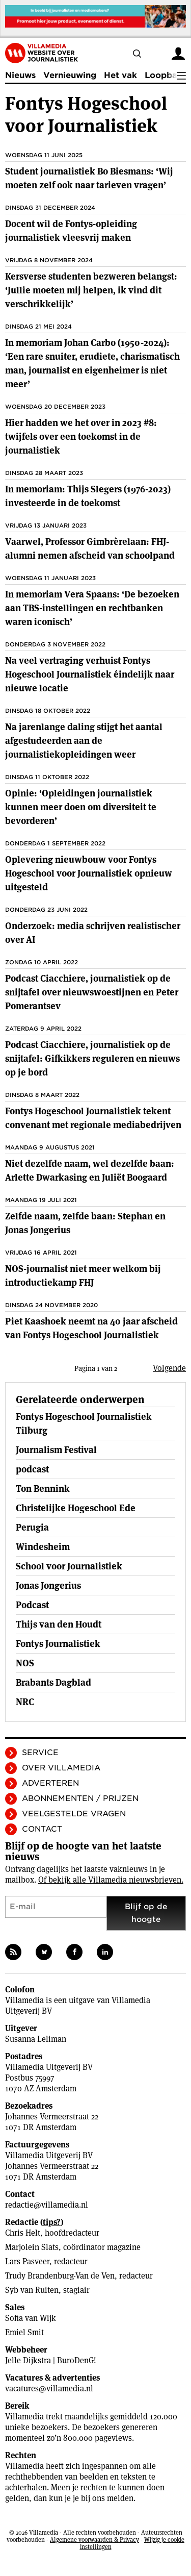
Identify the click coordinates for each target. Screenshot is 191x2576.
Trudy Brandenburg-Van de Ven (60, 2275)
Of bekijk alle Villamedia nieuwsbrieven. (110, 1879)
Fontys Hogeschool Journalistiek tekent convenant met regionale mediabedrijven (93, 1118)
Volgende (169, 1368)
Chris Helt (22, 2233)
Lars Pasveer (27, 2261)
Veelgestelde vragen (74, 1813)
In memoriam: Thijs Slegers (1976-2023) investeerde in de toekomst (88, 496)
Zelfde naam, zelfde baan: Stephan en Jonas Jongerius (85, 1223)
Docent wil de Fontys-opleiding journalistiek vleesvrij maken (71, 230)
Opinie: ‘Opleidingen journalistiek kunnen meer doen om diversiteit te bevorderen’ (80, 807)
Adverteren (50, 1783)
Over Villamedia (61, 1767)
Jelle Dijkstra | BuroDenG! (50, 2360)
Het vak (120, 75)
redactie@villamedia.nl (46, 2204)
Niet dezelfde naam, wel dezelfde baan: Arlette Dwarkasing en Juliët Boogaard (89, 1170)
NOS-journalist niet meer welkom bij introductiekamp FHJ (83, 1275)
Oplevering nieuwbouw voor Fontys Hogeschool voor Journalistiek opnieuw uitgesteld (88, 873)
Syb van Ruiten (32, 2290)
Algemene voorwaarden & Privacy (94, 2539)
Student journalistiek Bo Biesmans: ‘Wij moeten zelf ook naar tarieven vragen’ (89, 178)
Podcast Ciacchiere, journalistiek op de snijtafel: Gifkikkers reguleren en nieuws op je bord (92, 1058)
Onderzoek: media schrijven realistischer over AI (92, 932)
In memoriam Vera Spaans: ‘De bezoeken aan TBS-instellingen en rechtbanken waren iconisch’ (92, 608)
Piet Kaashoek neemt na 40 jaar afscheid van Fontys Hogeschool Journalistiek (91, 1328)
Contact (42, 1829)
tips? (52, 2222)
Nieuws (20, 75)
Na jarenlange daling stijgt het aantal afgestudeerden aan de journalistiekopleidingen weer (83, 740)
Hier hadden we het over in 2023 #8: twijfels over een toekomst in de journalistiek (81, 436)
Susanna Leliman (35, 2039)
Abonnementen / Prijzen (80, 1798)
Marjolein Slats (32, 2247)
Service (40, 1752)
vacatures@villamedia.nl (49, 2388)
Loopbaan (166, 75)
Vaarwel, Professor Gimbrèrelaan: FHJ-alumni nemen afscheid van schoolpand (90, 548)
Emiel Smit (24, 2332)
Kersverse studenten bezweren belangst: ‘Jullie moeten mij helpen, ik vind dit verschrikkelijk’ (91, 290)
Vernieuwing (69, 75)
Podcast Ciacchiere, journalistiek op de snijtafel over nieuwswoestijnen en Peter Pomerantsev (91, 992)
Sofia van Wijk (30, 2318)
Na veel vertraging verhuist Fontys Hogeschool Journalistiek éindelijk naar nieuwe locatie (89, 674)
